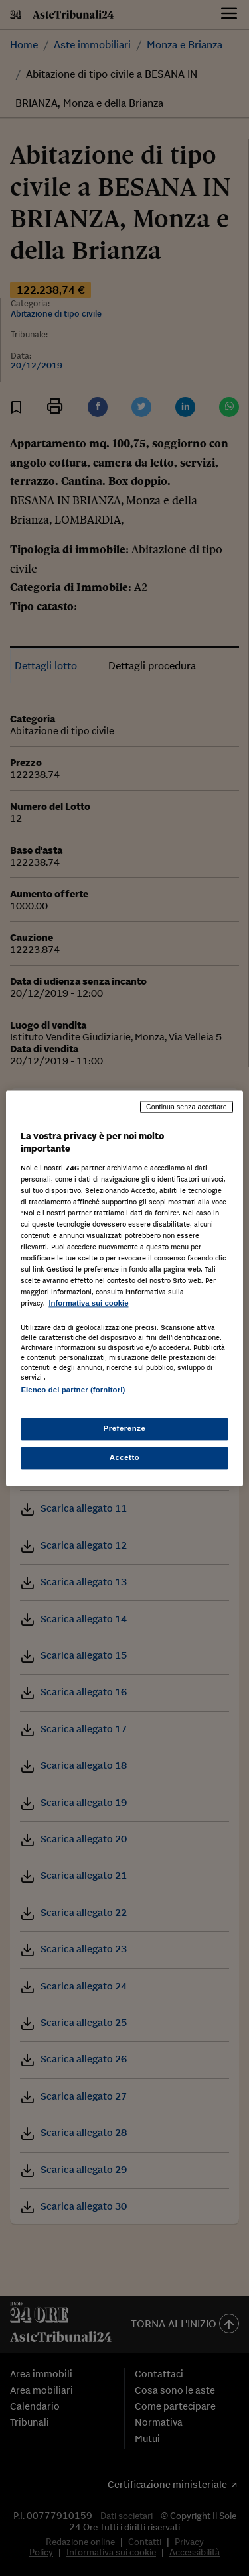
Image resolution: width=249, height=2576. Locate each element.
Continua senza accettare (186, 1107)
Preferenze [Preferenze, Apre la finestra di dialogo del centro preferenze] (125, 1428)
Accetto (125, 1457)
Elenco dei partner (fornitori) (73, 1390)
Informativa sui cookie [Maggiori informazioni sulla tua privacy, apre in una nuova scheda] (88, 1304)
